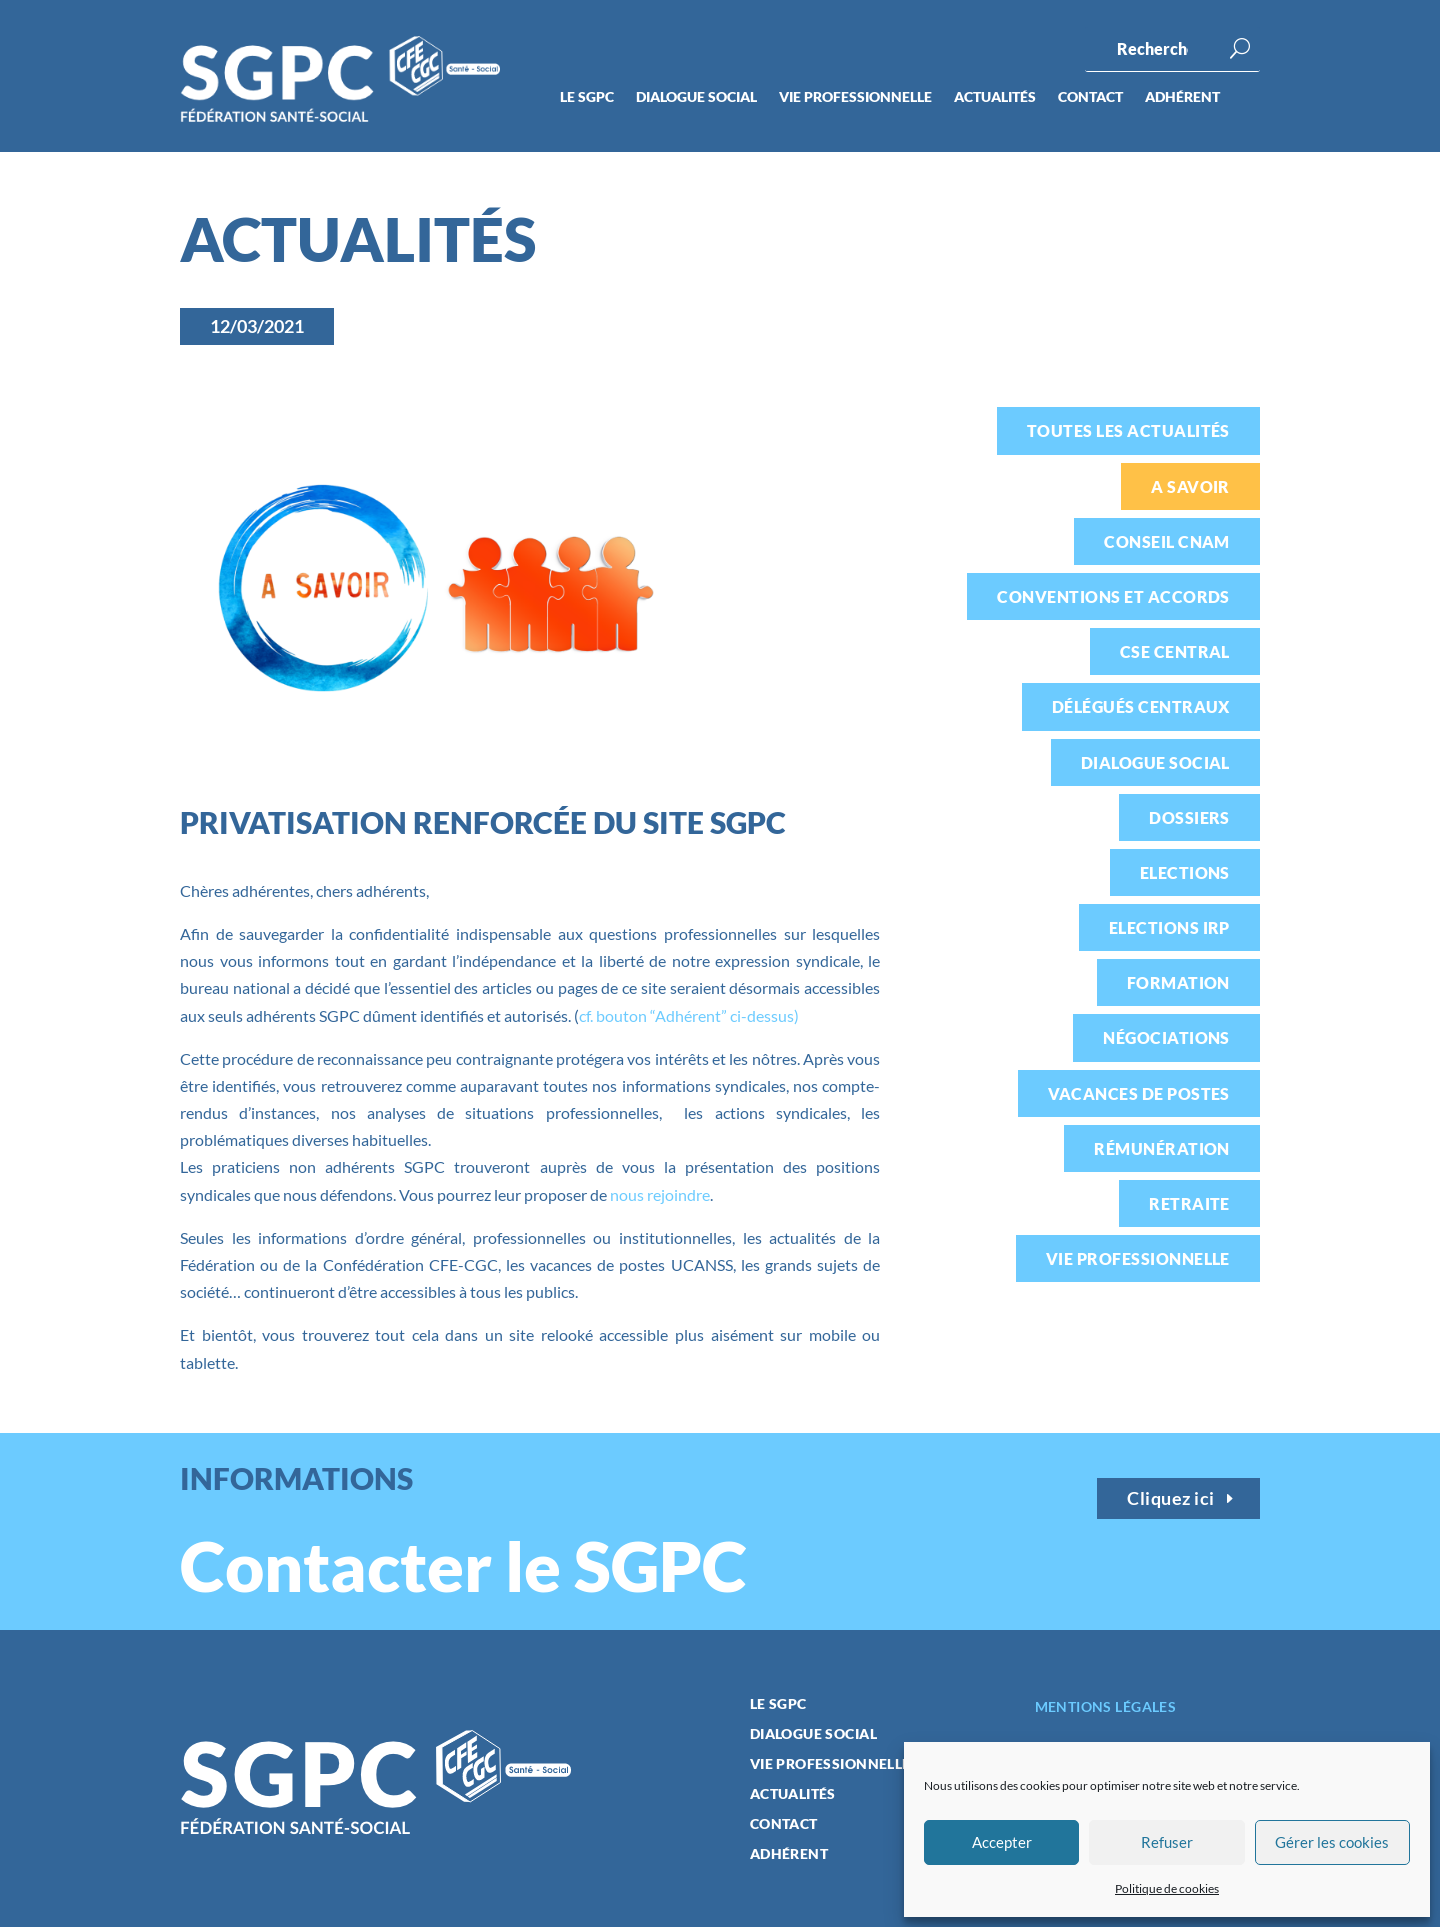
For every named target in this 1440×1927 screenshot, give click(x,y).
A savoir (1190, 486)
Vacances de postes (1139, 1093)
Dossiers (1189, 817)
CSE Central (1175, 651)
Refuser (1167, 1842)
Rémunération (1162, 1148)
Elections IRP (1169, 927)
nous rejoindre (660, 1194)
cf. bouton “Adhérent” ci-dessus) (689, 1015)
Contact (1090, 97)
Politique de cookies (1167, 1888)
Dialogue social (696, 97)
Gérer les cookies (1332, 1842)
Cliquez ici (1171, 1498)
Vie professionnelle (855, 97)
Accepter (1002, 1842)
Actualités (995, 97)
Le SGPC (587, 97)
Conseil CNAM (1167, 541)
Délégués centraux (1141, 706)
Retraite (1189, 1203)
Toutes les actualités (1128, 430)
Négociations (1166, 1037)
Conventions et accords (1113, 596)
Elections (1185, 872)
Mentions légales (1106, 1706)
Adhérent (1182, 97)
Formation (1178, 982)
